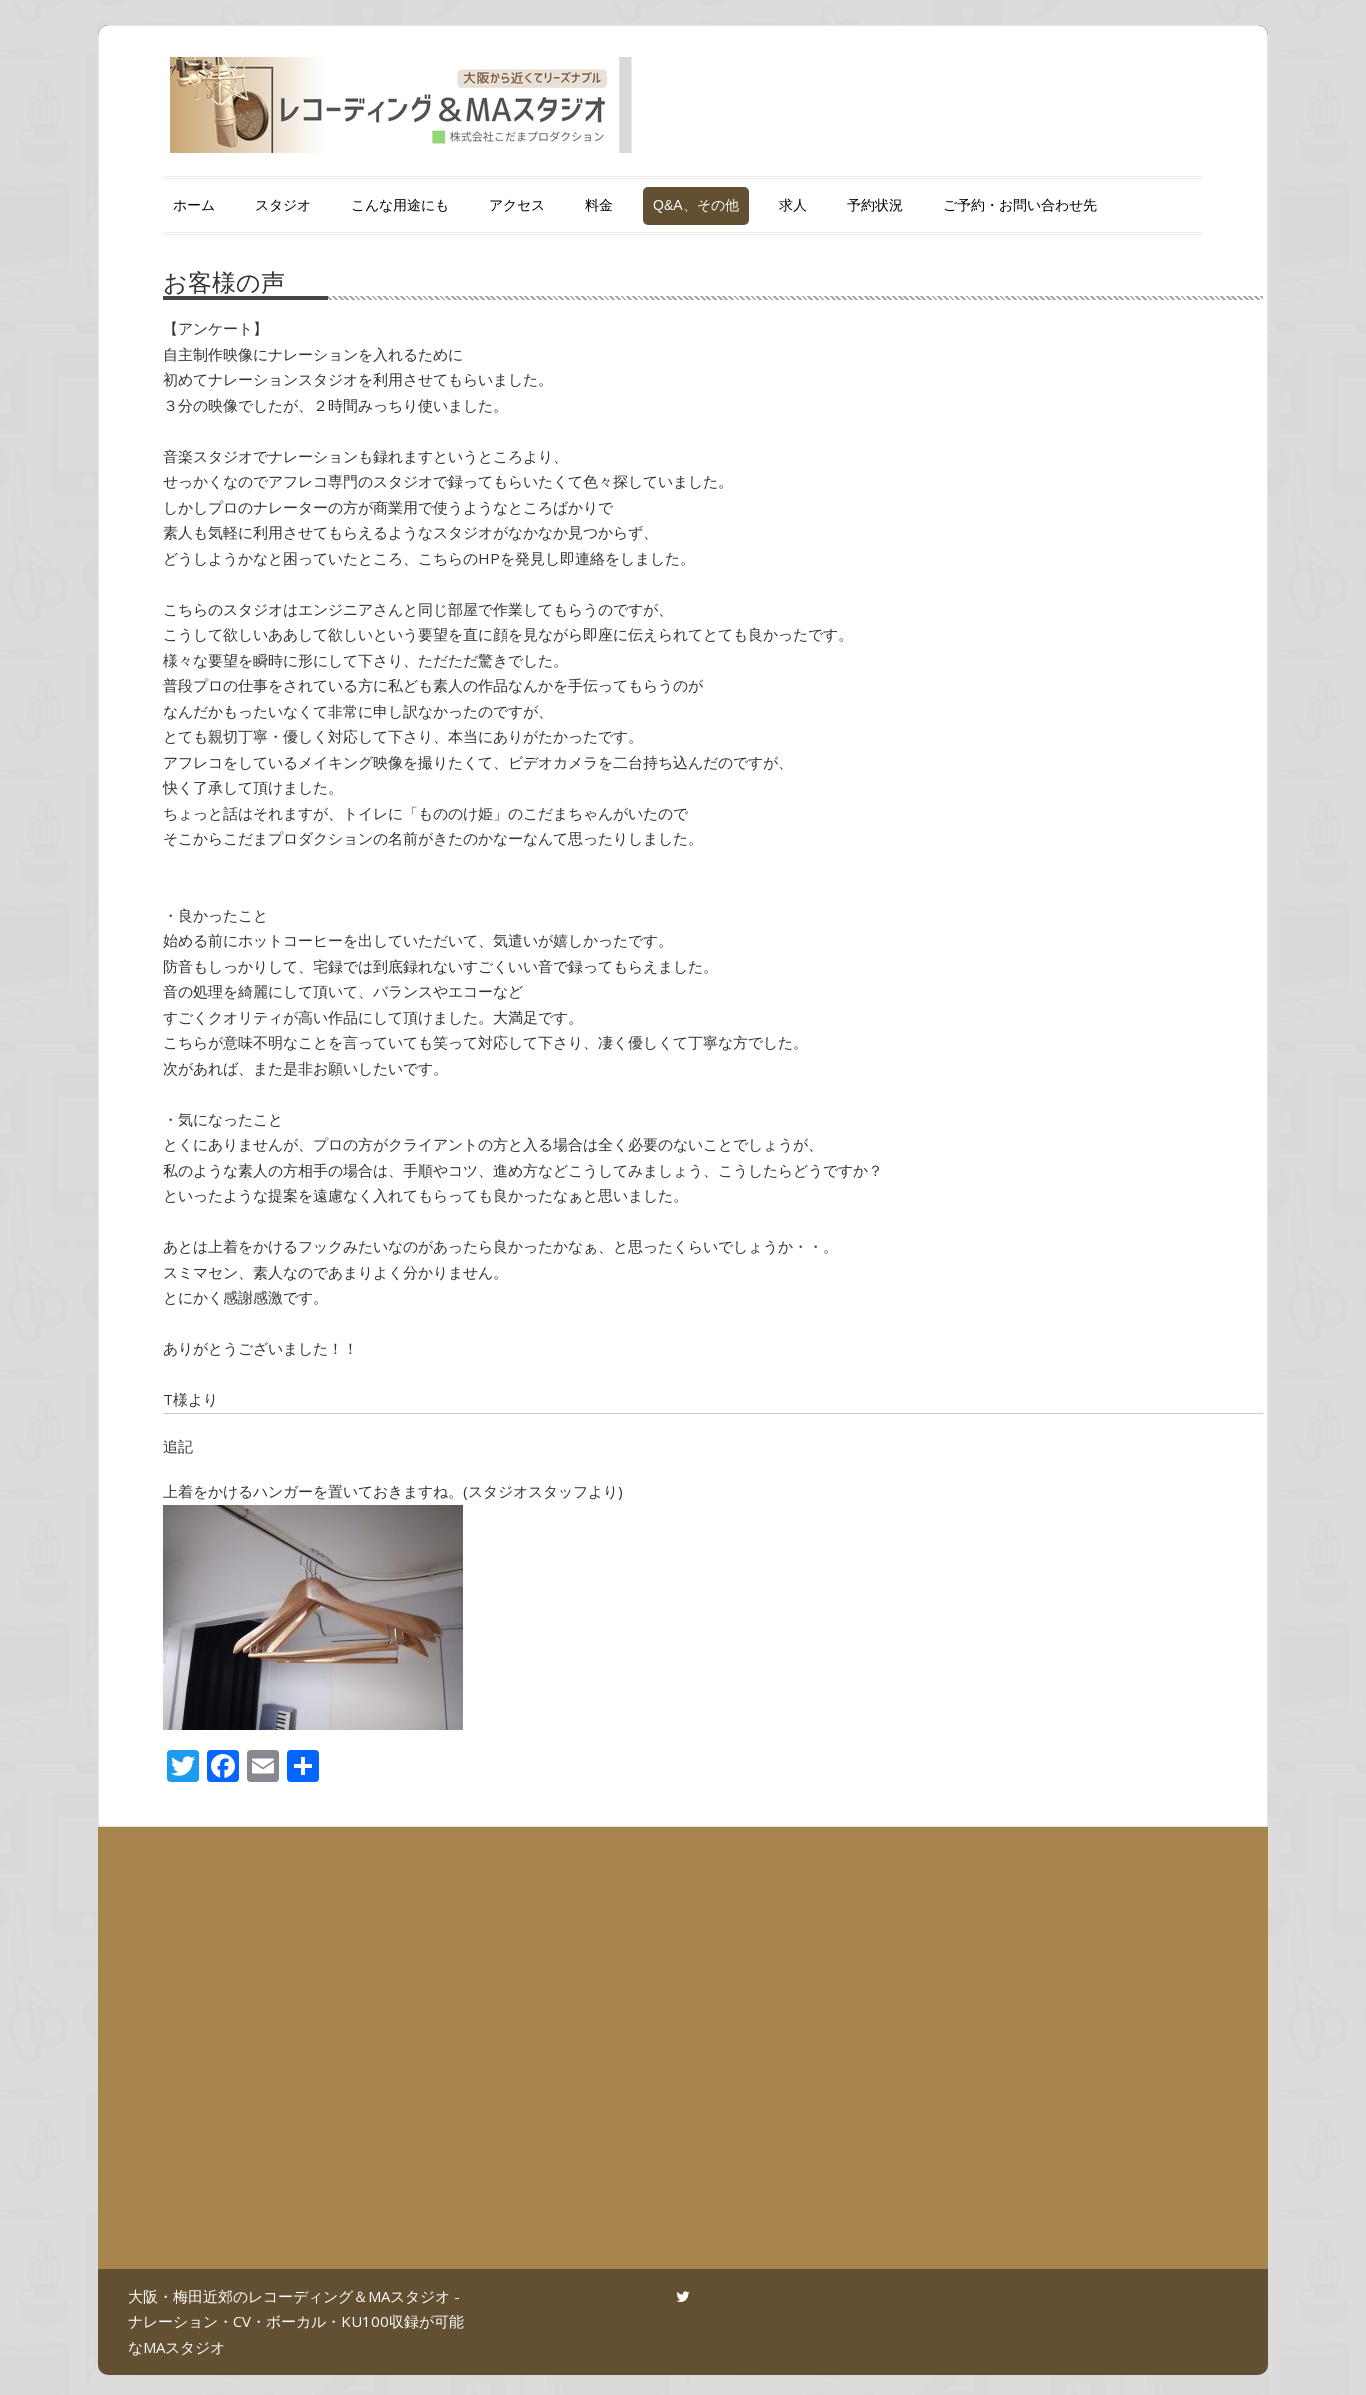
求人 (793, 205)
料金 (599, 205)
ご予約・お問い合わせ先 (1020, 205)
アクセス (517, 205)
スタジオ (283, 205)
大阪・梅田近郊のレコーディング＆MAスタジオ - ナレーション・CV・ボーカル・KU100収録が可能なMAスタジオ (296, 2321)
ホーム (194, 205)
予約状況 (875, 205)
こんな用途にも (400, 205)
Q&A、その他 (696, 205)
